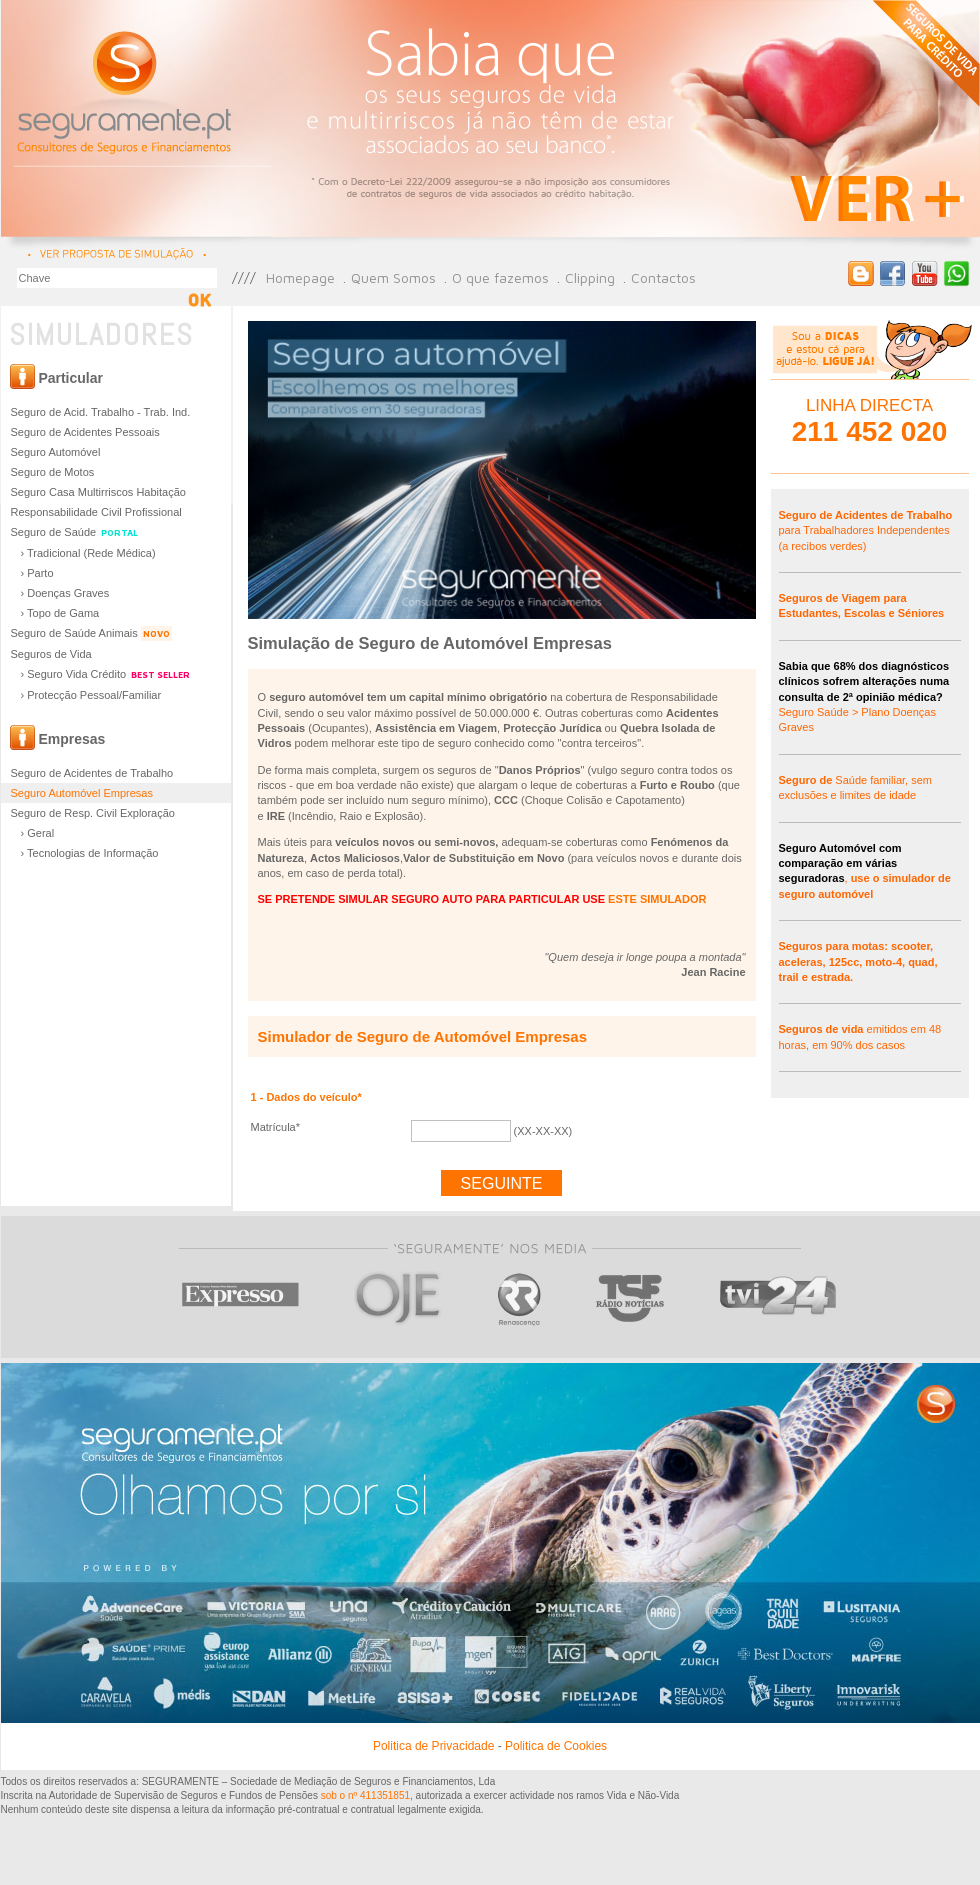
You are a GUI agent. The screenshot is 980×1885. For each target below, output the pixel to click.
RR (519, 1299)
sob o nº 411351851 (365, 1795)
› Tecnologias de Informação (90, 853)
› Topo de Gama (60, 613)
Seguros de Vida (51, 654)
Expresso (241, 1299)
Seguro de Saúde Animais (91, 633)
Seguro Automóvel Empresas (82, 793)
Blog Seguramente (861, 274)
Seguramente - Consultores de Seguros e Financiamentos (126, 90)
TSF (630, 1299)
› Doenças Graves (65, 593)
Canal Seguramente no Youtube (925, 274)
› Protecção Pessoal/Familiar (91, 695)
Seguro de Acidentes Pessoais (85, 432)
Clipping (590, 277)
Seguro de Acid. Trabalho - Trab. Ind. (101, 412)
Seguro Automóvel (56, 452)
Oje (398, 1299)
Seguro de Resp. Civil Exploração (93, 813)
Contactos (663, 277)
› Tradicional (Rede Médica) (88, 553)
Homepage (300, 277)
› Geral (38, 833)
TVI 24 (778, 1299)
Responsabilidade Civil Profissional (96, 512)
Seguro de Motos (53, 472)
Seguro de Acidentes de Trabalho (92, 773)
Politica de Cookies (556, 1746)
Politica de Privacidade (433, 1746)
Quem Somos (393, 277)
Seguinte (502, 1183)
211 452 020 (870, 431)
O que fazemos (500, 277)
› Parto (37, 573)
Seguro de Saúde (76, 532)
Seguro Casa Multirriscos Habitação (98, 492)
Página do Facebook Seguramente (893, 274)
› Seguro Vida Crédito (107, 674)
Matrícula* (276, 1127)
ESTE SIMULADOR (657, 899)
